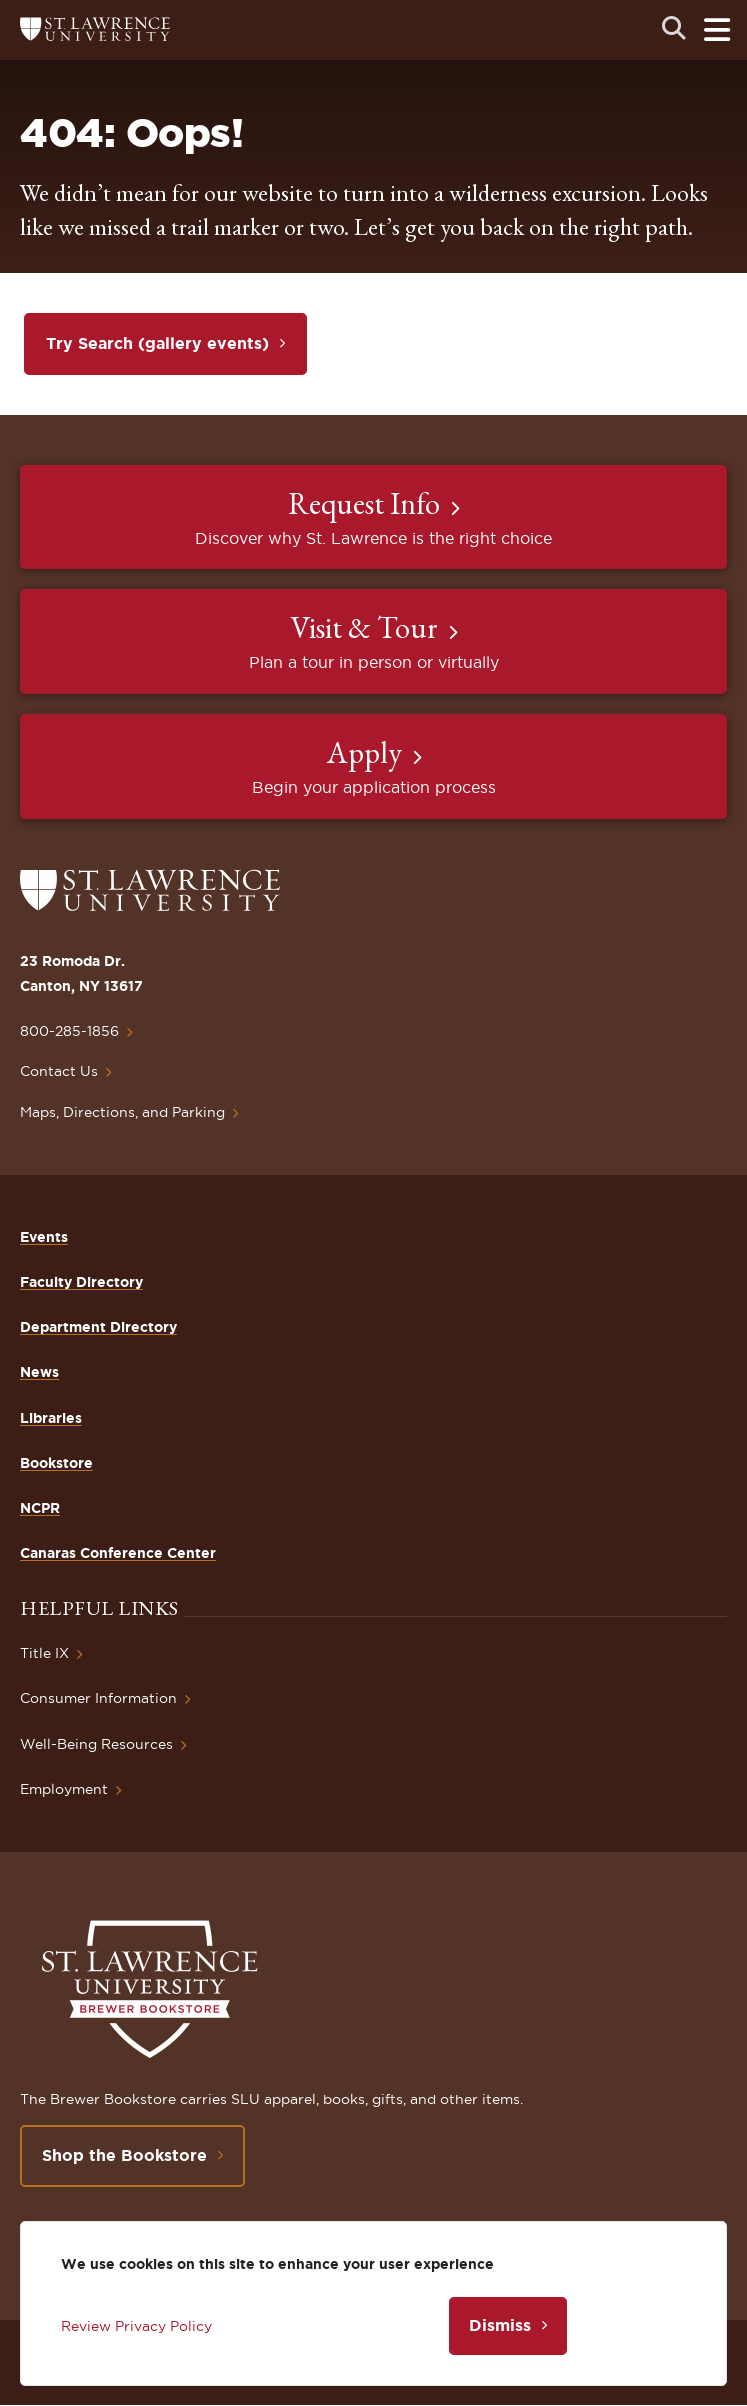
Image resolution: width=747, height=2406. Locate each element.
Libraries (51, 1418)
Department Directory (98, 1327)
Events (44, 1237)
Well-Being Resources (96, 1744)
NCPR (40, 1508)
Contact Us (59, 1071)
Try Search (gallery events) (157, 343)
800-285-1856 (69, 1031)
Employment (64, 1789)
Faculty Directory (81, 1282)
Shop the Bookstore (124, 2155)
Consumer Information (98, 1698)
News (39, 1372)
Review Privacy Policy (136, 2326)
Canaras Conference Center (118, 1553)
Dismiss (500, 2325)
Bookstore (56, 1463)
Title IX (44, 1653)
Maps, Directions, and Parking (122, 1112)
